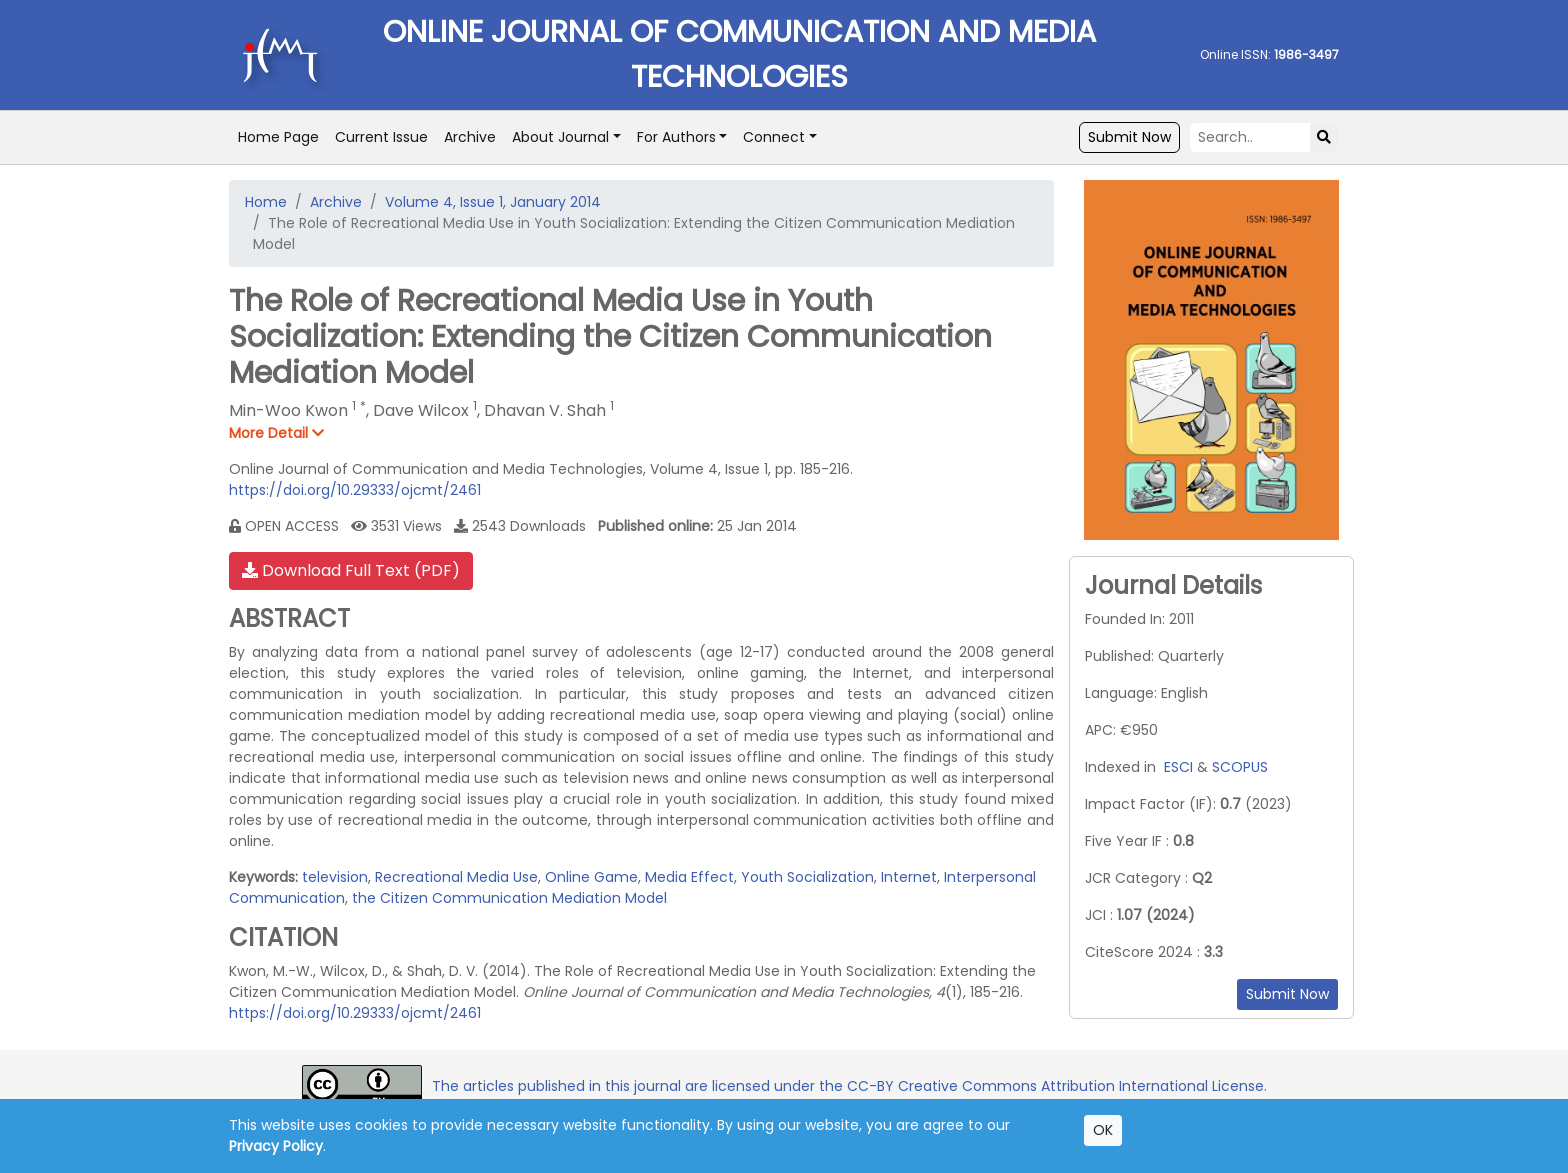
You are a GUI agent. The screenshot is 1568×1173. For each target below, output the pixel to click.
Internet (909, 877)
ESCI (1178, 767)
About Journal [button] (560, 137)
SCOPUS (1240, 767)
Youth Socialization (807, 877)
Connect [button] (774, 137)
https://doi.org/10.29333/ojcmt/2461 (355, 490)
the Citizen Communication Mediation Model (509, 898)
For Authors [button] (676, 137)
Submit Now (1129, 137)
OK (1103, 1130)
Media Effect (689, 877)
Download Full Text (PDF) (351, 570)
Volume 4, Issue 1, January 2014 (493, 202)
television (335, 877)
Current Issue (381, 137)
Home (266, 202)
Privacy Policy (276, 1146)
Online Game (591, 877)
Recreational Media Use (456, 877)
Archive (470, 137)
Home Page (278, 137)
